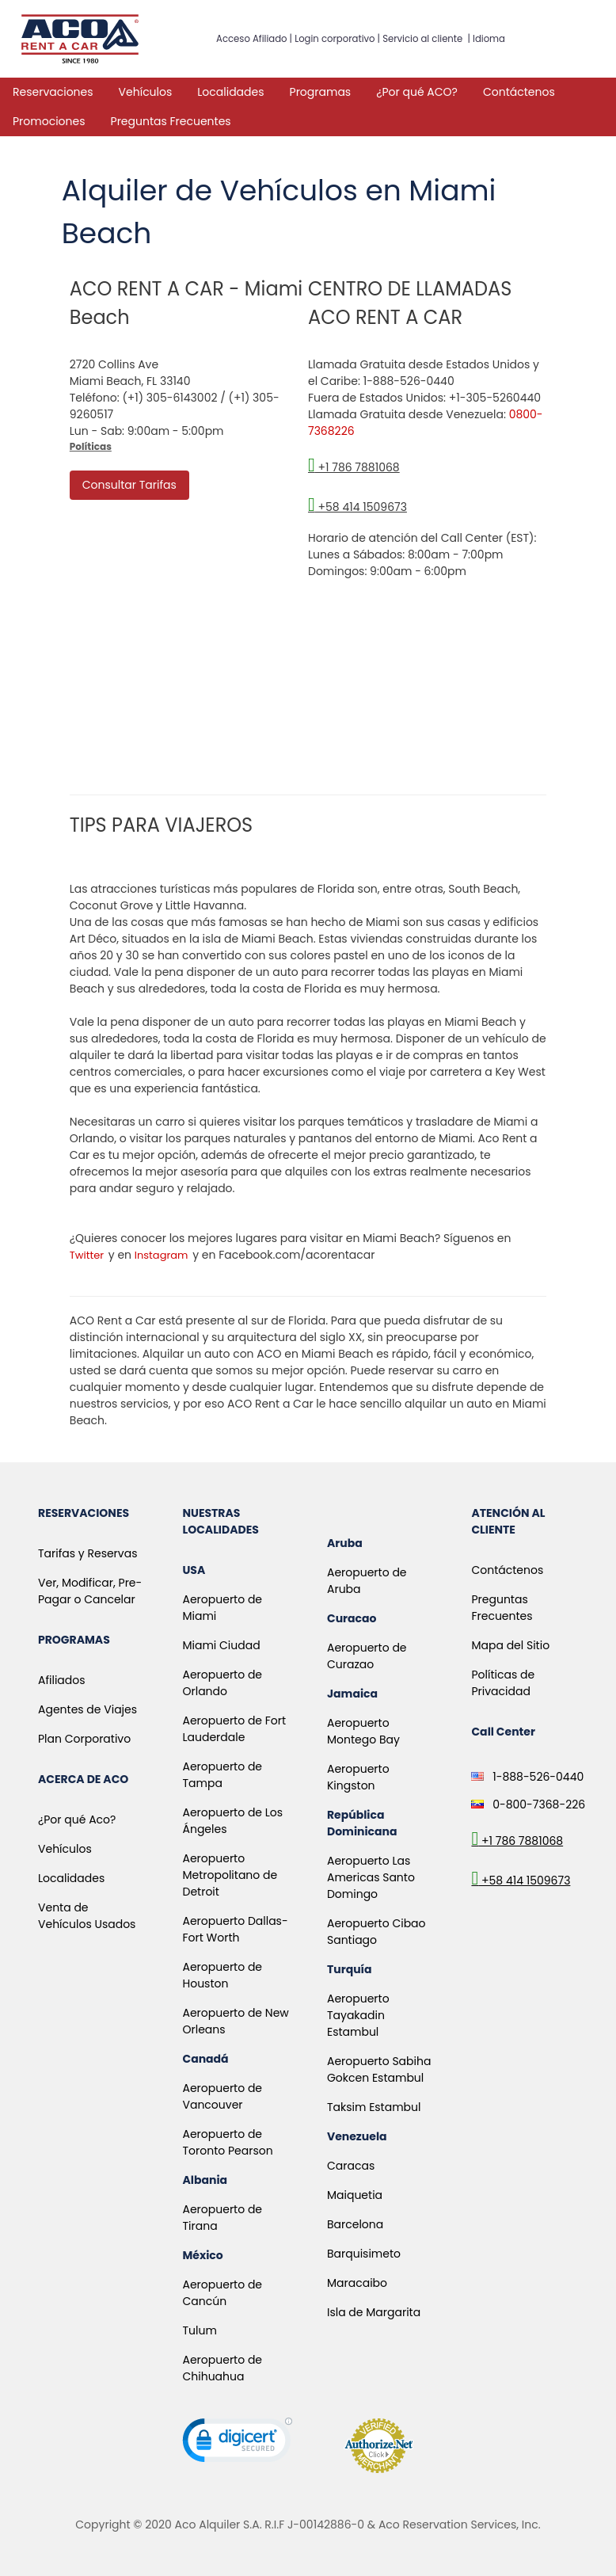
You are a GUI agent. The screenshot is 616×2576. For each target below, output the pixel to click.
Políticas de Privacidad (502, 1683)
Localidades (230, 92)
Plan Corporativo (84, 1739)
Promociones (49, 121)
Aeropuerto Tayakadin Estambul (358, 2015)
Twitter (87, 1255)
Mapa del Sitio (510, 1645)
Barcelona (355, 2224)
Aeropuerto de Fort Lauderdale (234, 1729)
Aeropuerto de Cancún (222, 2293)
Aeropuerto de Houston (222, 1975)
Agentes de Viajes (87, 1709)
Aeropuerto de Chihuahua (222, 2368)
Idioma (489, 38)
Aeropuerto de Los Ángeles (232, 1820)
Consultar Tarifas (129, 485)
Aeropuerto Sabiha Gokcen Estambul (379, 2069)
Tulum (199, 2330)
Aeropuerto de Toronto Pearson (227, 2142)
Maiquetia (354, 2195)
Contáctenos (519, 92)
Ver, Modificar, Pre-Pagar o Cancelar (90, 1591)
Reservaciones (53, 92)
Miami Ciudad (221, 1645)
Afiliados (62, 1680)
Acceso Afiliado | (255, 38)
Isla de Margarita (373, 2312)
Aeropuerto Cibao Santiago (376, 1931)
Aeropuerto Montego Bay (363, 1731)
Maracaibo (357, 2283)
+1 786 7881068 (354, 467)
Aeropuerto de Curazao (367, 1656)
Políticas (91, 446)
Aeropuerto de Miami (222, 1607)
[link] (237, 2444)
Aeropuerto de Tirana (222, 2217)
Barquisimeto (364, 2254)
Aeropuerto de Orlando (222, 1683)
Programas (321, 92)
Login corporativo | (338, 38)
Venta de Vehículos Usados (86, 1916)
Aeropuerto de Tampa (222, 1775)
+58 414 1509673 (357, 507)
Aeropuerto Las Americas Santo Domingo (371, 1877)
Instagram (161, 1255)
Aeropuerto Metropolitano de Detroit (229, 1875)
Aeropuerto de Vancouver (222, 2096)
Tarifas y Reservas (87, 1553)
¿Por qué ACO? (417, 92)
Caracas (351, 2166)
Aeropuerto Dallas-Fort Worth (234, 1929)
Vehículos (146, 92)
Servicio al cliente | (427, 38)
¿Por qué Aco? (77, 1819)
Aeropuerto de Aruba (367, 1580)
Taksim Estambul (374, 2107)
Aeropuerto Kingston (358, 1777)
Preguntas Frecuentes (171, 121)
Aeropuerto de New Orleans (235, 2021)
